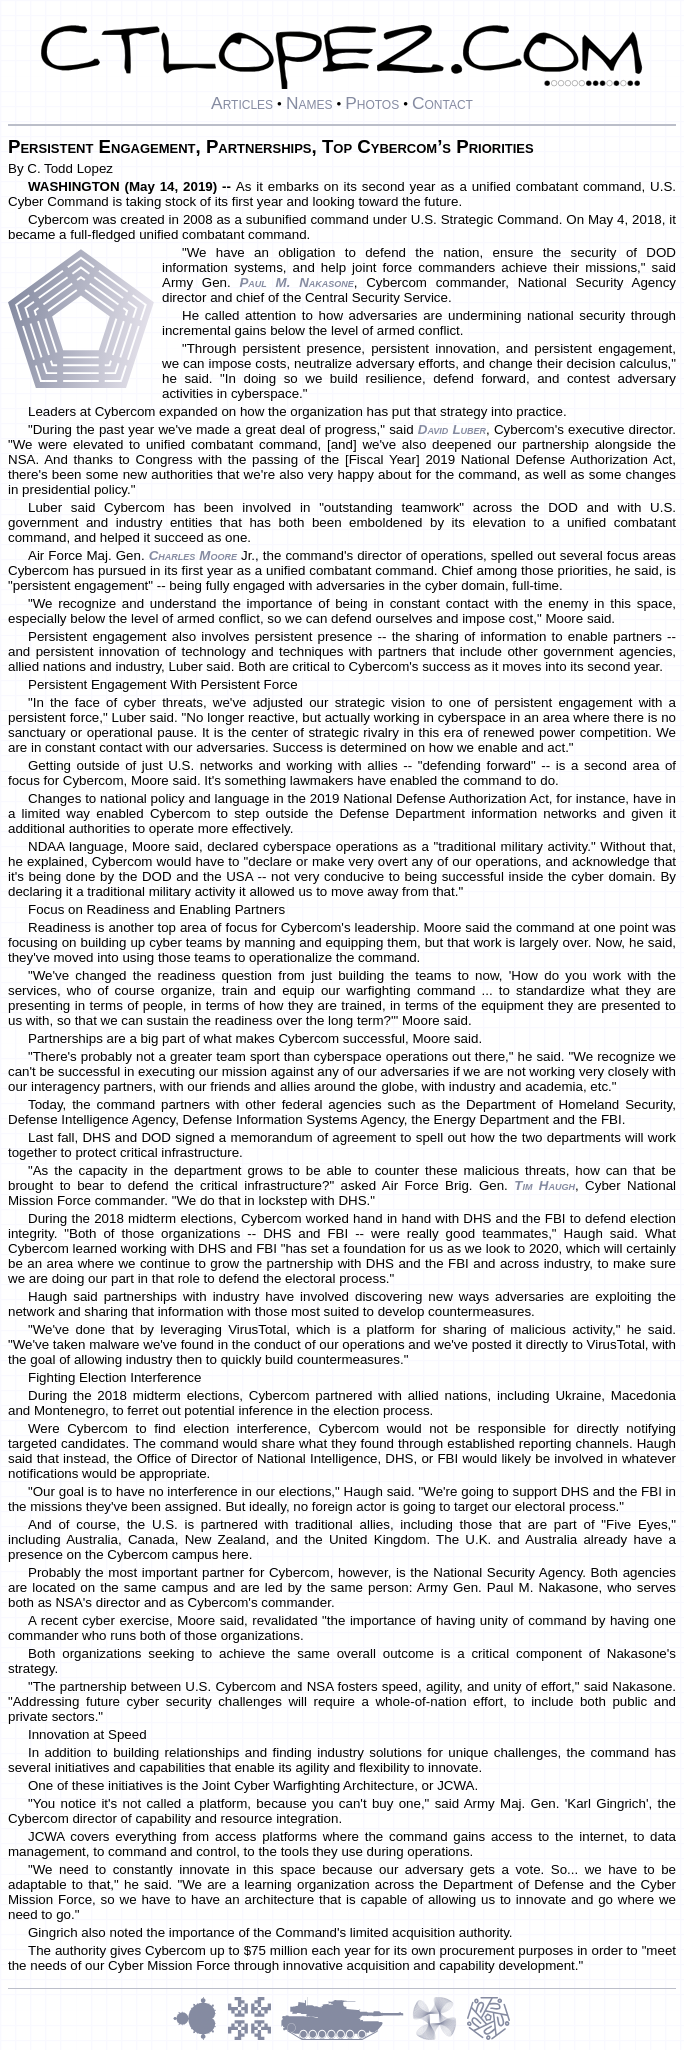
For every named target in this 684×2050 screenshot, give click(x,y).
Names (309, 103)
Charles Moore (193, 555)
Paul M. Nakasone (296, 282)
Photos (372, 103)
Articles (242, 103)
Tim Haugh (544, 1185)
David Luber (452, 429)
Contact (442, 103)
